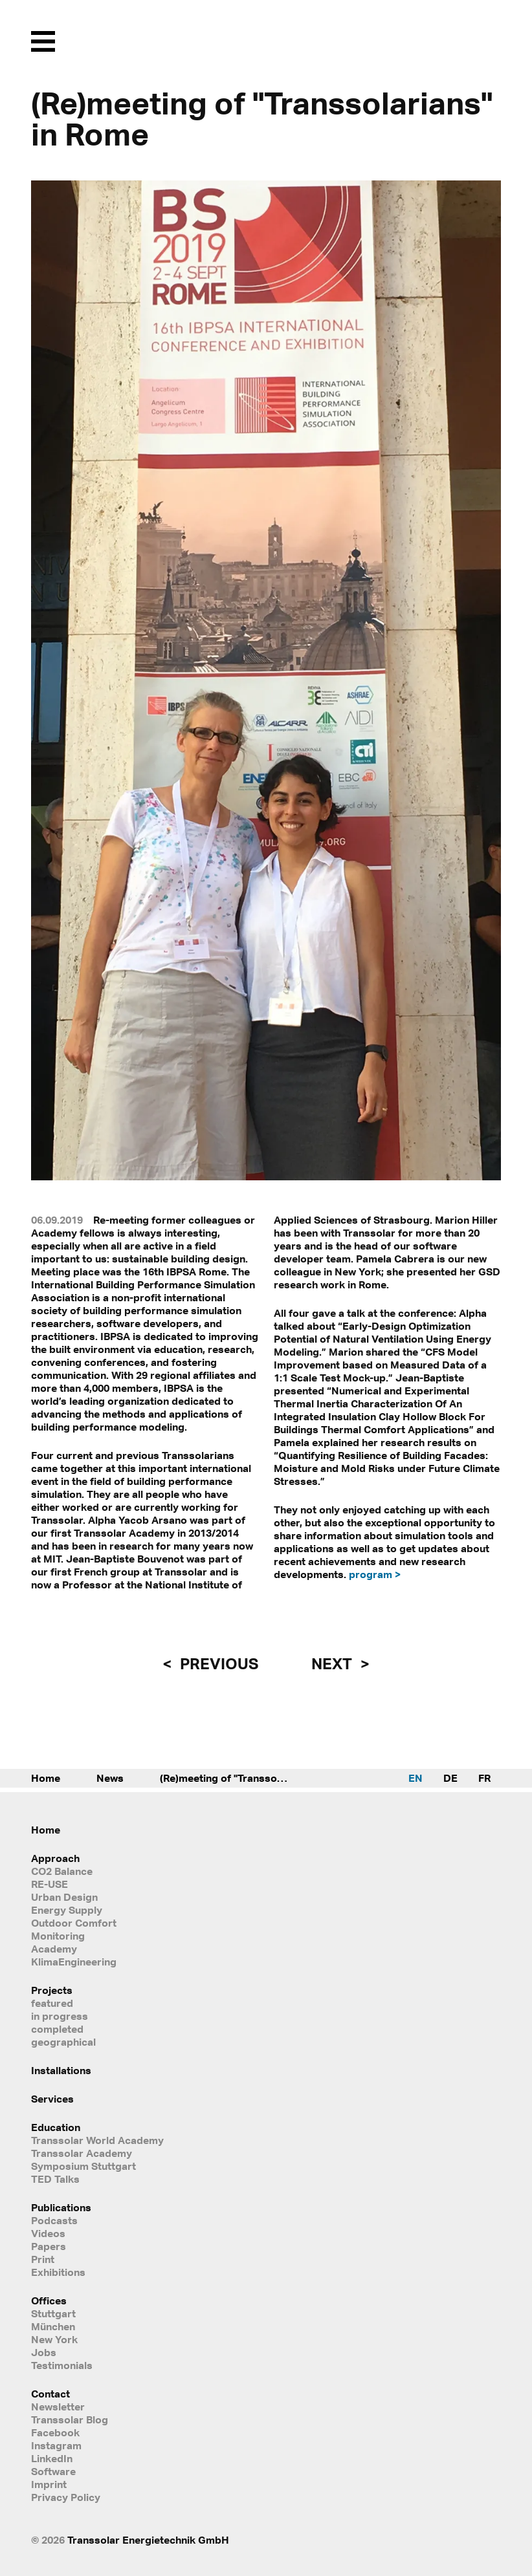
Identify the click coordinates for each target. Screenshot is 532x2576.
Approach (55, 1858)
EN (415, 1777)
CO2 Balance (62, 1871)
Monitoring (58, 1935)
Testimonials (62, 2365)
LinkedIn (51, 2458)
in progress (59, 2015)
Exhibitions (58, 2272)
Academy (54, 1948)
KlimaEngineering (73, 1961)
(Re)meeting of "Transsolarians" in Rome (237, 1777)
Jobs (43, 2352)
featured (52, 2003)
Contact (50, 2393)
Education (55, 2127)
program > (375, 1574)
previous (217, 1663)
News (110, 1777)
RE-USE (49, 1884)
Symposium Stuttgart (83, 2165)
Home (45, 1777)
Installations (61, 2070)
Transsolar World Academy (97, 2140)
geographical (63, 2041)
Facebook (55, 2432)
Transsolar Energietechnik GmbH (148, 2539)
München (53, 2326)
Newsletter (58, 2406)
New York (54, 2339)
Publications (61, 2207)
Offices (49, 2300)
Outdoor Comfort (73, 1922)
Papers (48, 2246)
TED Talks (55, 2178)
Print (42, 2259)
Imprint (49, 2484)
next (333, 1663)
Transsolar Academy (81, 2153)
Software (53, 2471)
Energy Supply (66, 1909)
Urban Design (64, 1896)
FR (484, 1777)
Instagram (56, 2445)
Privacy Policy (65, 2497)
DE (450, 1777)
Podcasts (54, 2220)
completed (57, 2028)
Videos (48, 2233)
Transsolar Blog (69, 2419)
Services (52, 2098)
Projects (51, 1990)
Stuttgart (53, 2313)
